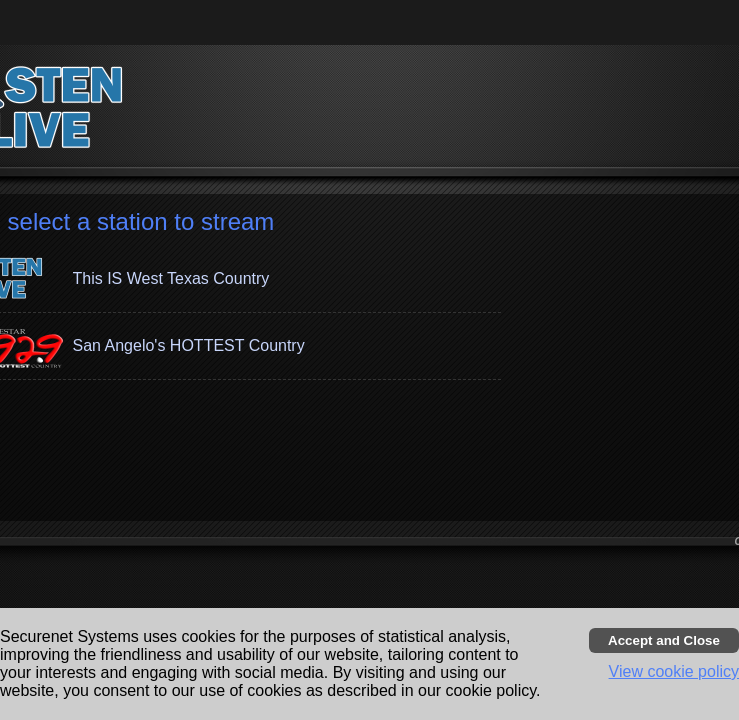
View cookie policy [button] (674, 671)
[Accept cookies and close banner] (664, 640)
